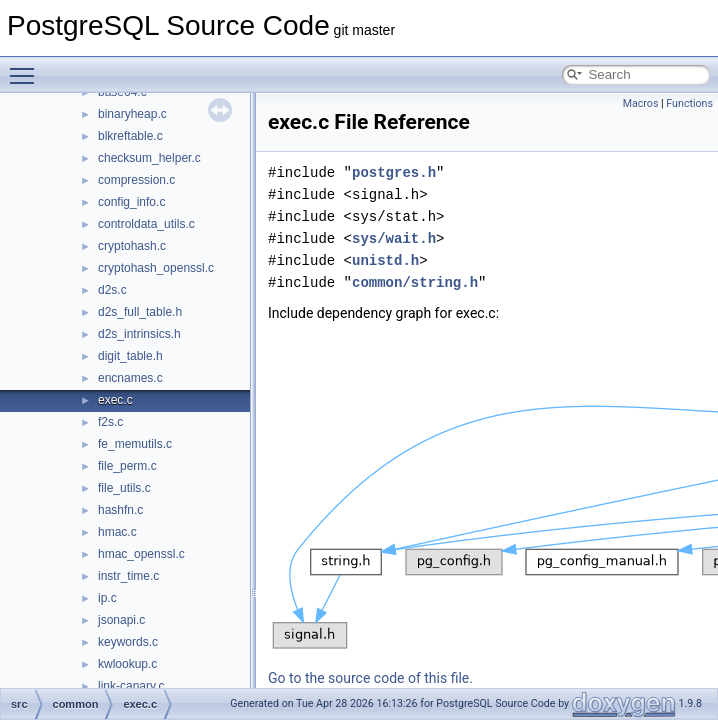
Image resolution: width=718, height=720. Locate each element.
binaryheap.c (132, 114)
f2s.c (110, 422)
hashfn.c (120, 510)
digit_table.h (130, 356)
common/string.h (415, 282)
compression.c (136, 180)
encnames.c (130, 378)
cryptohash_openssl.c (156, 268)
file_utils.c (124, 488)
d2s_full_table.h (140, 312)
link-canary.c (131, 686)
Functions (689, 103)
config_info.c (131, 202)
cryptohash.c (132, 246)
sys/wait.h (394, 238)
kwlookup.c (127, 664)
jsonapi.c (121, 620)
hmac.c (117, 532)
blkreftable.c (130, 136)
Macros (641, 103)
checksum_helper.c (149, 158)
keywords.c (128, 642)
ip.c (107, 598)
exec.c (115, 400)
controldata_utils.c (146, 224)
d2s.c (112, 290)
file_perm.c (127, 466)
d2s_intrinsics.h (139, 334)
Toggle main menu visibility (27, 67)
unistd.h (385, 260)
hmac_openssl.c (141, 554)
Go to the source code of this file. (370, 678)
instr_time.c (128, 576)
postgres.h (394, 172)
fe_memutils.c (135, 444)
